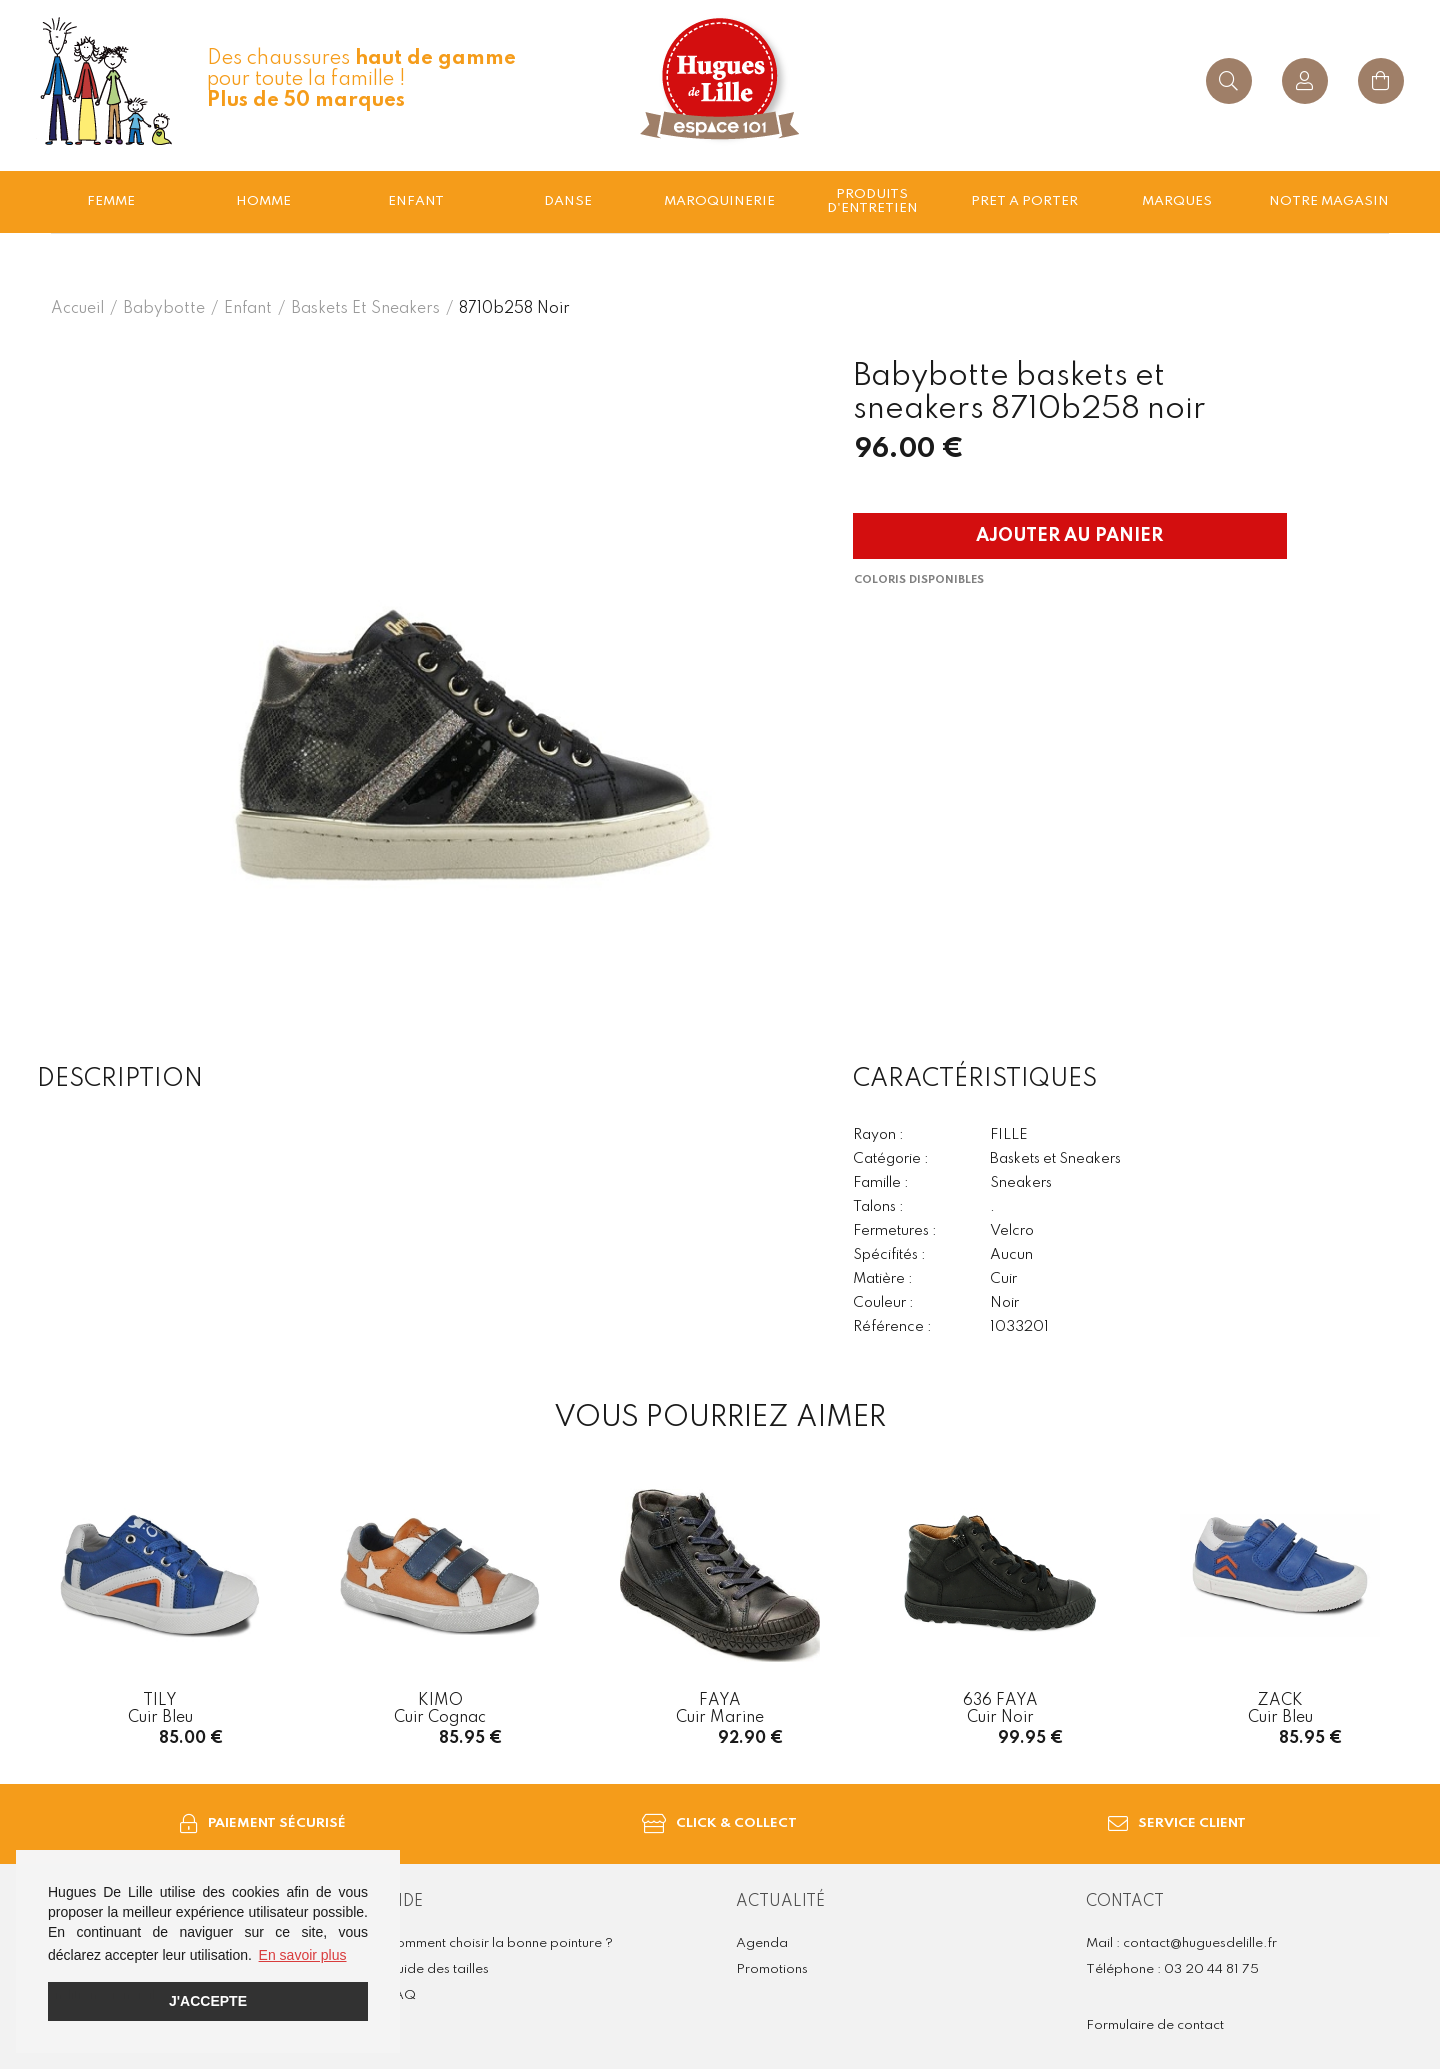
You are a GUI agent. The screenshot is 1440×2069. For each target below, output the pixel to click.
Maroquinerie (719, 201)
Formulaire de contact (1155, 2025)
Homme (263, 201)
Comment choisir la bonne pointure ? (499, 1943)
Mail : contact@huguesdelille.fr (1181, 1943)
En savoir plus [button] (303, 1955)
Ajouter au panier (1069, 536)
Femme (111, 201)
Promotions (772, 1969)
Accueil (77, 309)
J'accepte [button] (208, 2001)
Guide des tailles (437, 1969)
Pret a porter (1024, 201)
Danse (568, 201)
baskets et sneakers (365, 309)
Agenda (762, 1943)
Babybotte (164, 309)
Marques (1177, 201)
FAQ (401, 1995)
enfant (416, 201)
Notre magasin (1329, 201)
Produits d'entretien (872, 201)
